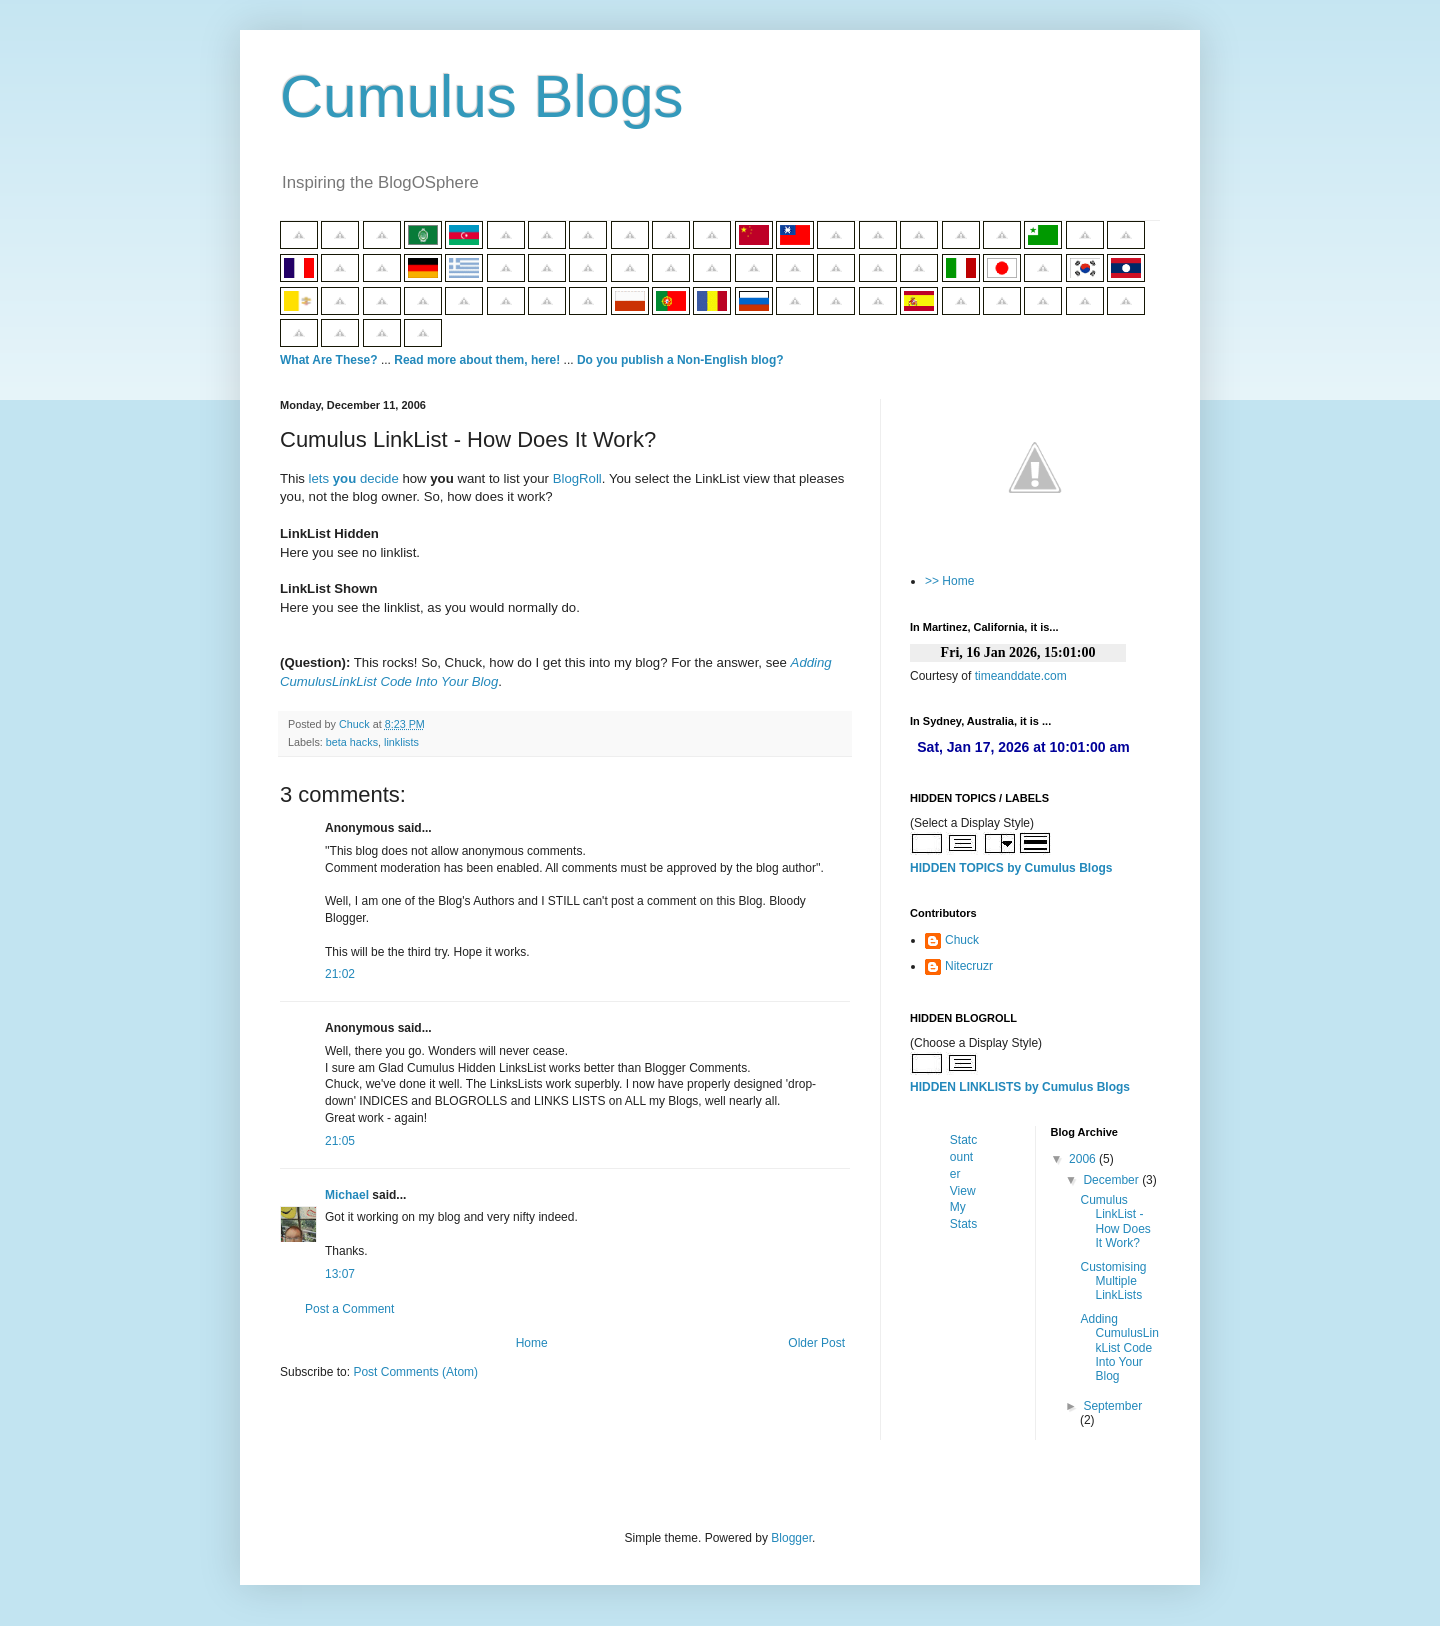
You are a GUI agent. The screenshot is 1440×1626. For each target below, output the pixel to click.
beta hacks (352, 742)
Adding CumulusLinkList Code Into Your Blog (1119, 1348)
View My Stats (963, 1208)
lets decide (354, 478)
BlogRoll (577, 478)
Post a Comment (349, 1309)
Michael (347, 1195)
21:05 (340, 1141)
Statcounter (963, 1157)
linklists (401, 742)
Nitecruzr (969, 966)
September (1112, 1406)
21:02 (340, 974)
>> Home (949, 581)
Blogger (791, 1538)
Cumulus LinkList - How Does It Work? (1115, 1221)
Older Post (816, 1343)
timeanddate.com (1021, 676)
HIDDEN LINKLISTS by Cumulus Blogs (1020, 1087)
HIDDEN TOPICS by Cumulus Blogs (1011, 868)
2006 (1084, 1159)
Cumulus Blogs (482, 96)
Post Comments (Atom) (415, 1372)
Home (532, 1343)
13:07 (340, 1274)
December (1112, 1180)
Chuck (962, 940)
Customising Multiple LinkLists (1113, 1281)
